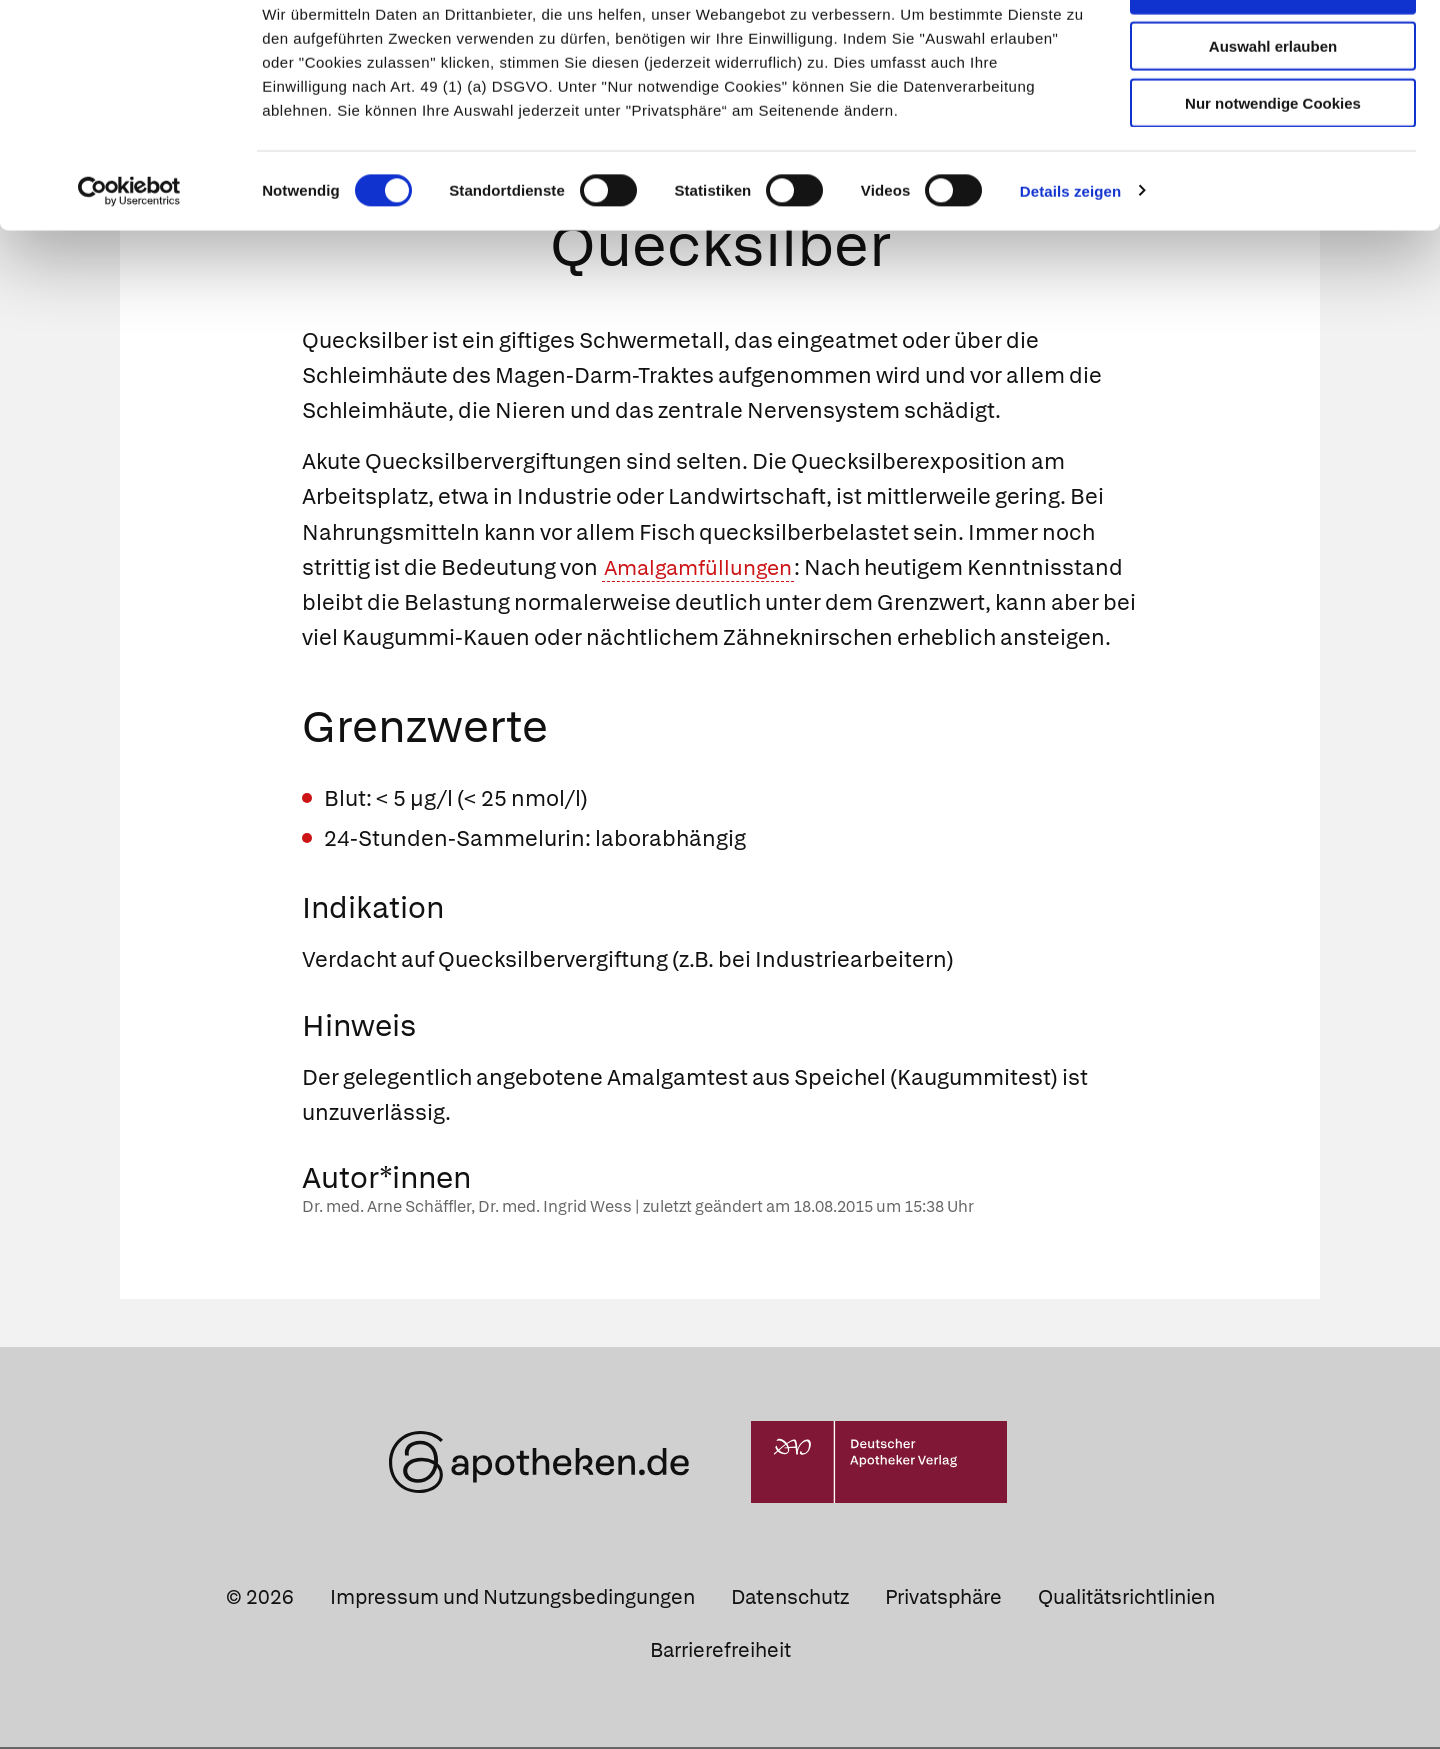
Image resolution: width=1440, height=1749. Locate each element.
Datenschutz (790, 1599)
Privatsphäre (943, 1599)
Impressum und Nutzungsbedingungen (512, 1599)
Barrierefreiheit (720, 1652)
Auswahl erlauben (1273, 105)
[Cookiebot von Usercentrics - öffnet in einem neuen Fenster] (129, 250)
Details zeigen (1070, 249)
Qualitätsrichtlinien (1126, 1599)
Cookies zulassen (1273, 48)
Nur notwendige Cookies (1273, 161)
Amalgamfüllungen (703, 569)
